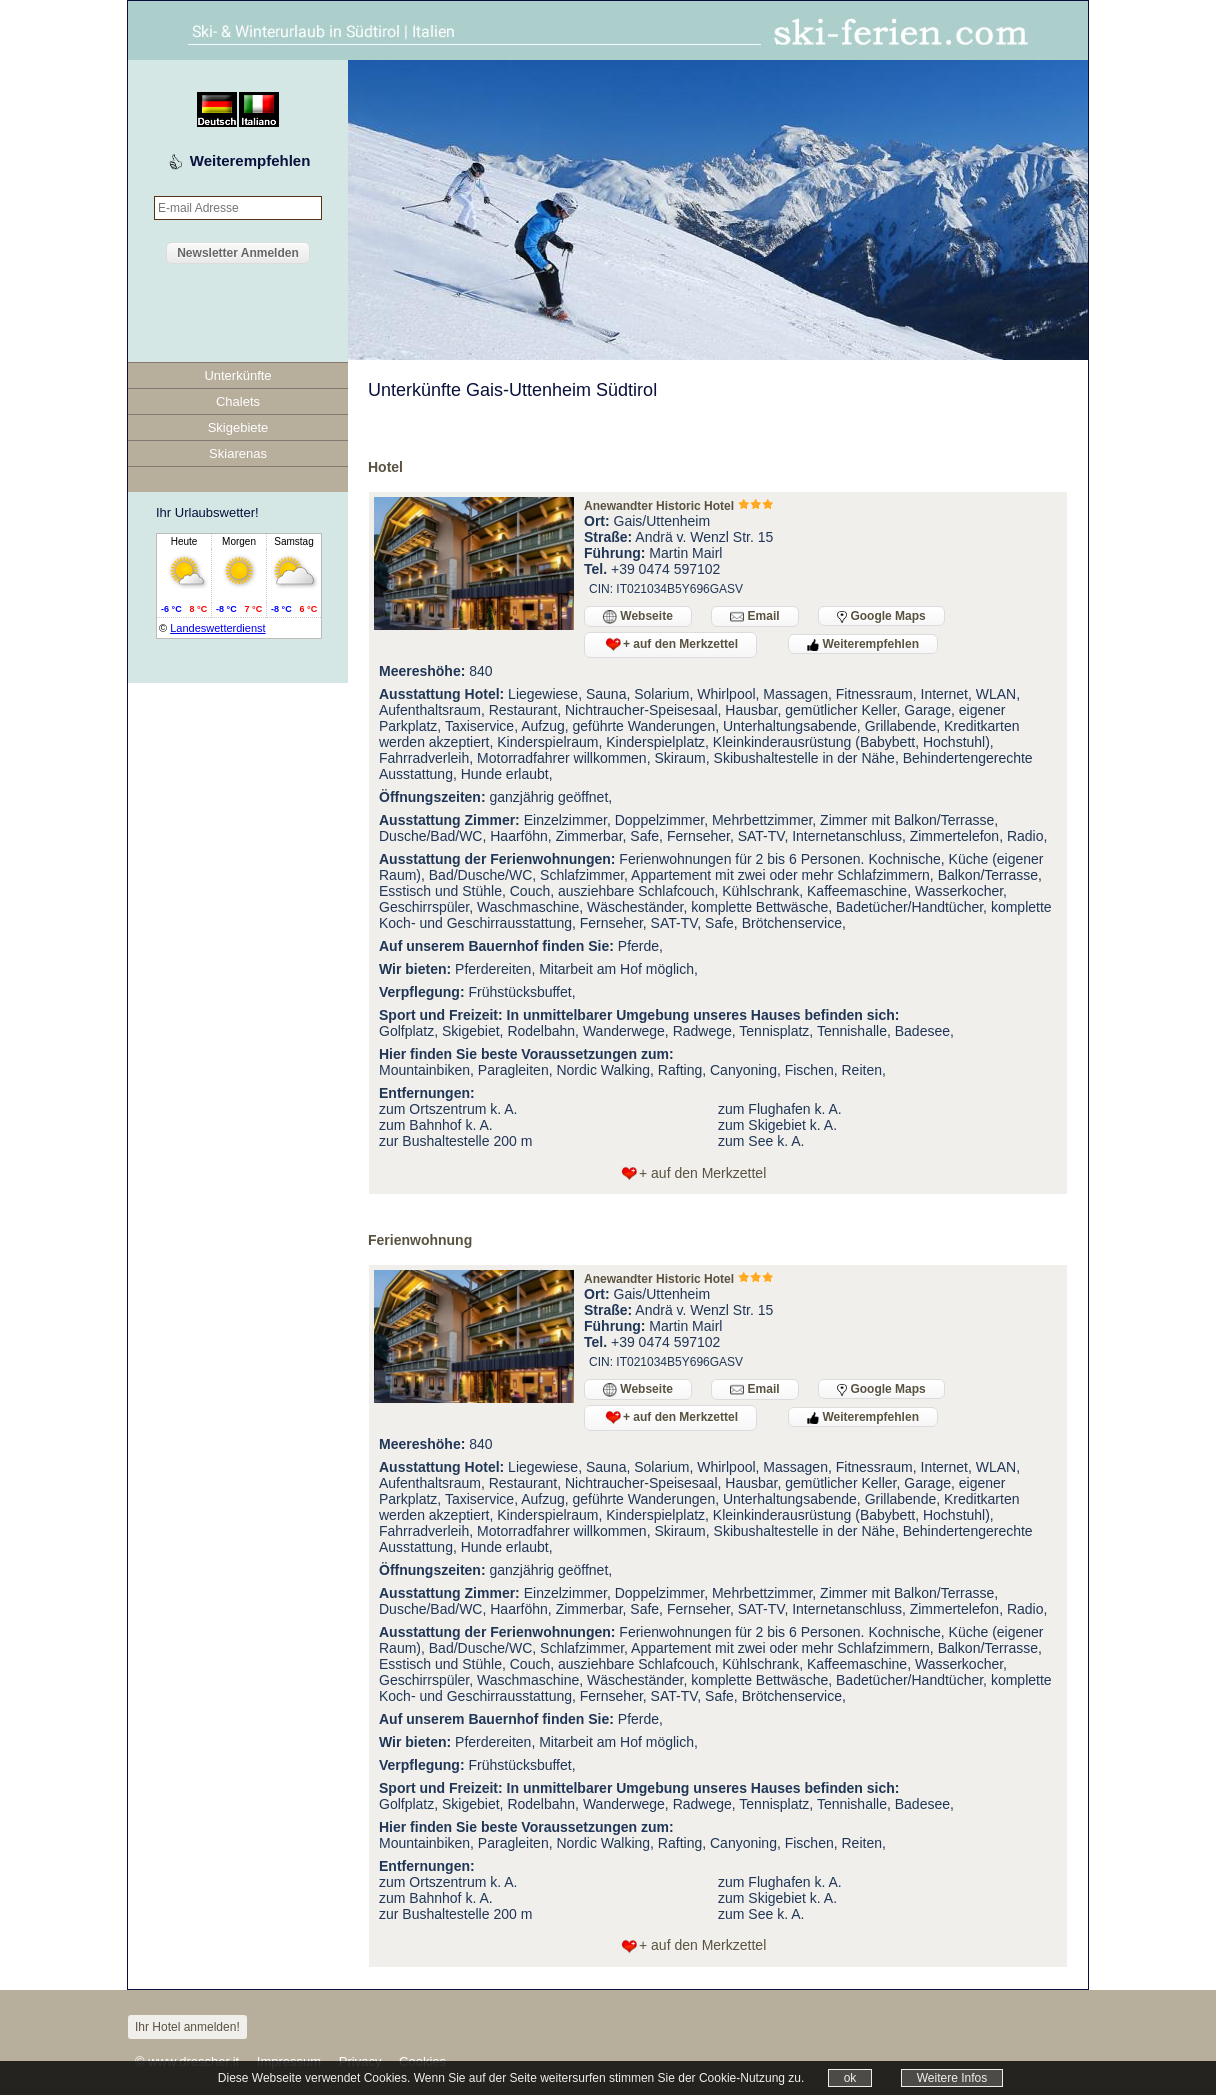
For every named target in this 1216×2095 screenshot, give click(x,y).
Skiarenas (238, 453)
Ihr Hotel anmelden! (187, 2027)
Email (754, 616)
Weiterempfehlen (250, 160)
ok (850, 2078)
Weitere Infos (952, 2078)
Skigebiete (238, 427)
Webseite (638, 616)
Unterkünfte (237, 375)
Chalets (238, 401)
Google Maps (881, 616)
